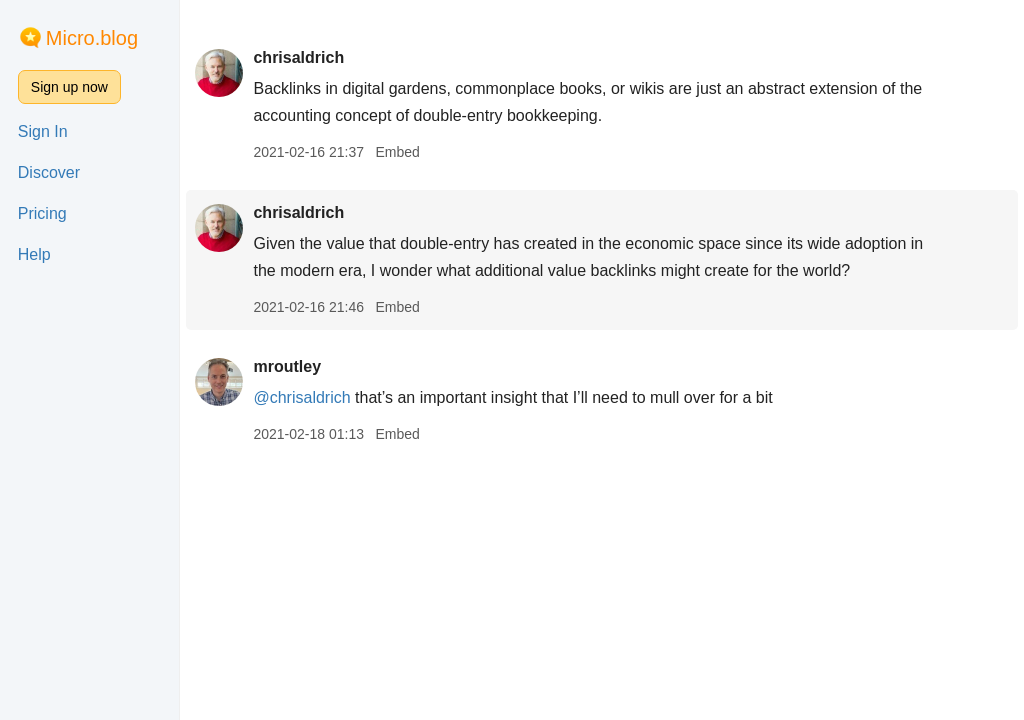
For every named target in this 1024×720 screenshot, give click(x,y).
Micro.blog (92, 38)
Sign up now (69, 87)
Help (34, 254)
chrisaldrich (298, 57)
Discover (49, 172)
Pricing (42, 213)
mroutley (287, 366)
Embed (397, 152)
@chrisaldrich (301, 397)
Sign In (43, 131)
